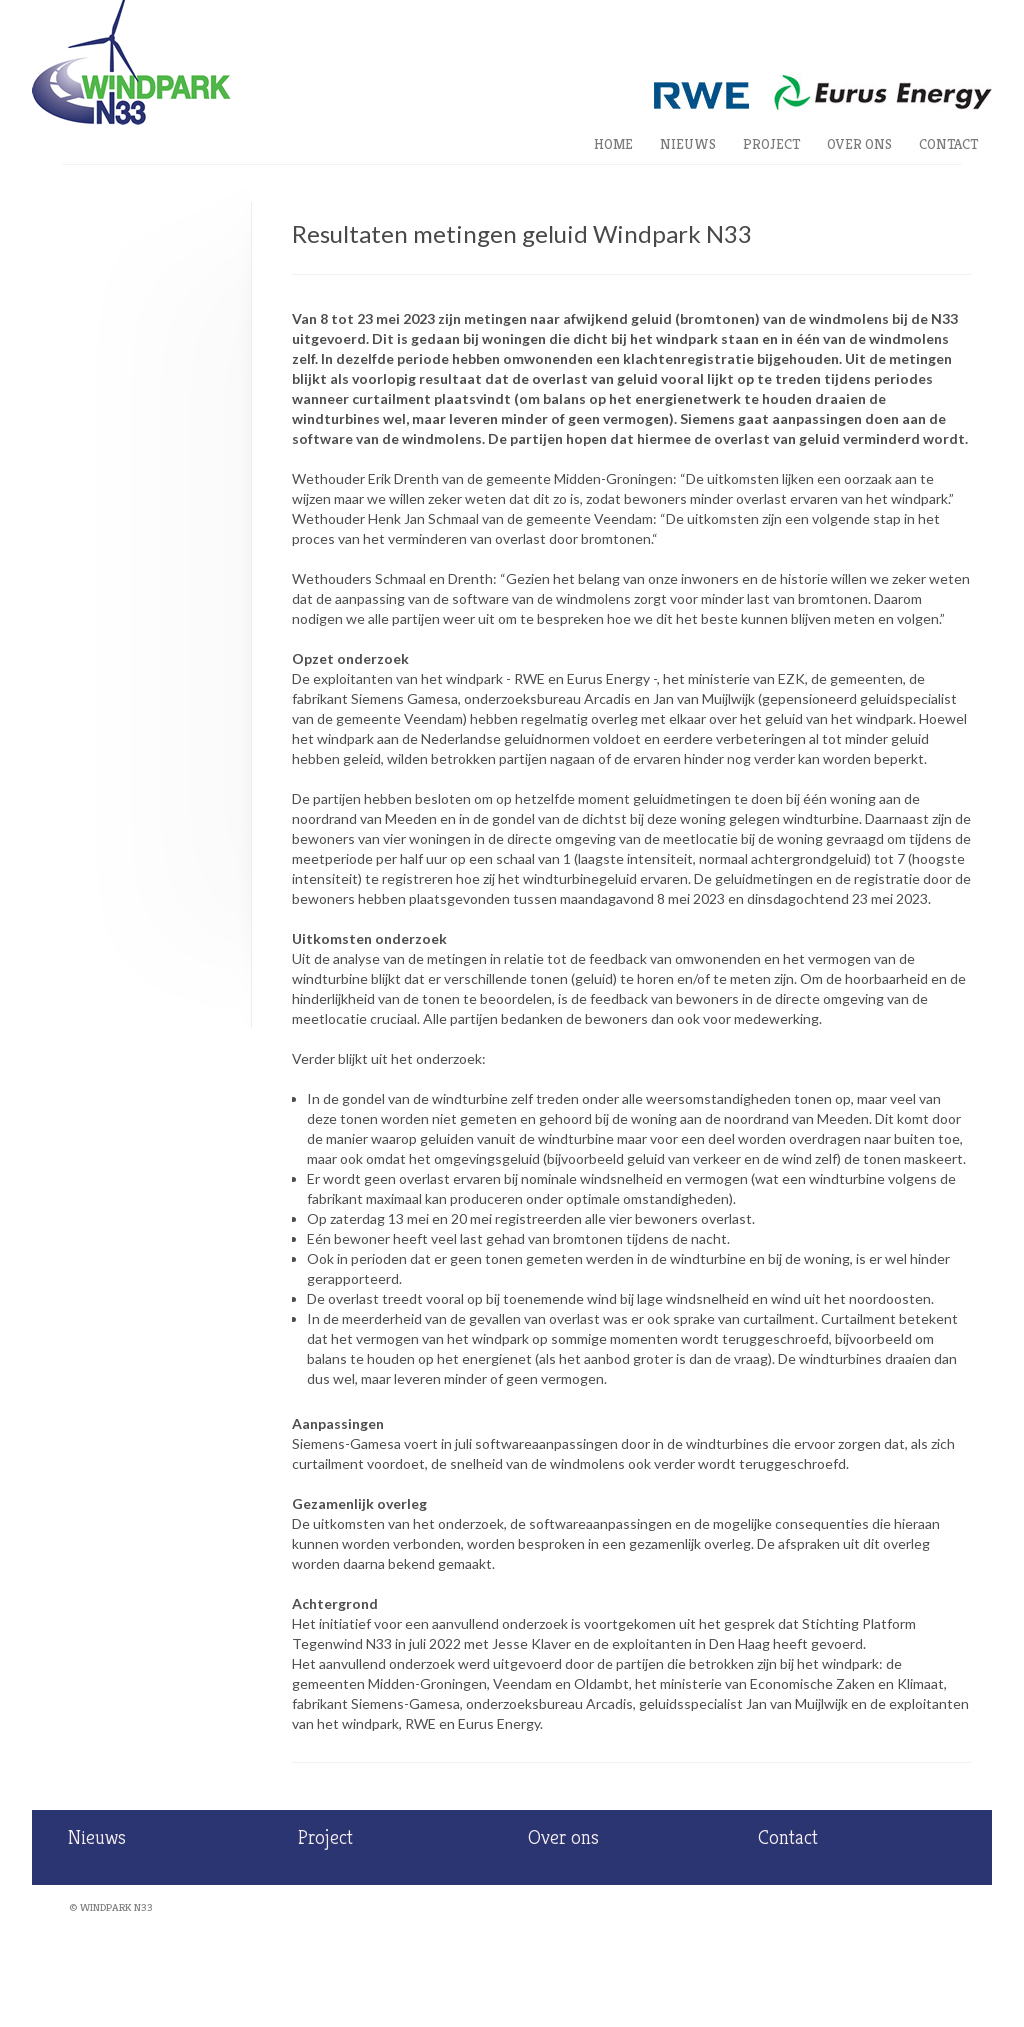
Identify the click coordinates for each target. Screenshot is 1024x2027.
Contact (948, 144)
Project (771, 144)
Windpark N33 (116, 1907)
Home (613, 144)
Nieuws (688, 144)
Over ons (859, 144)
